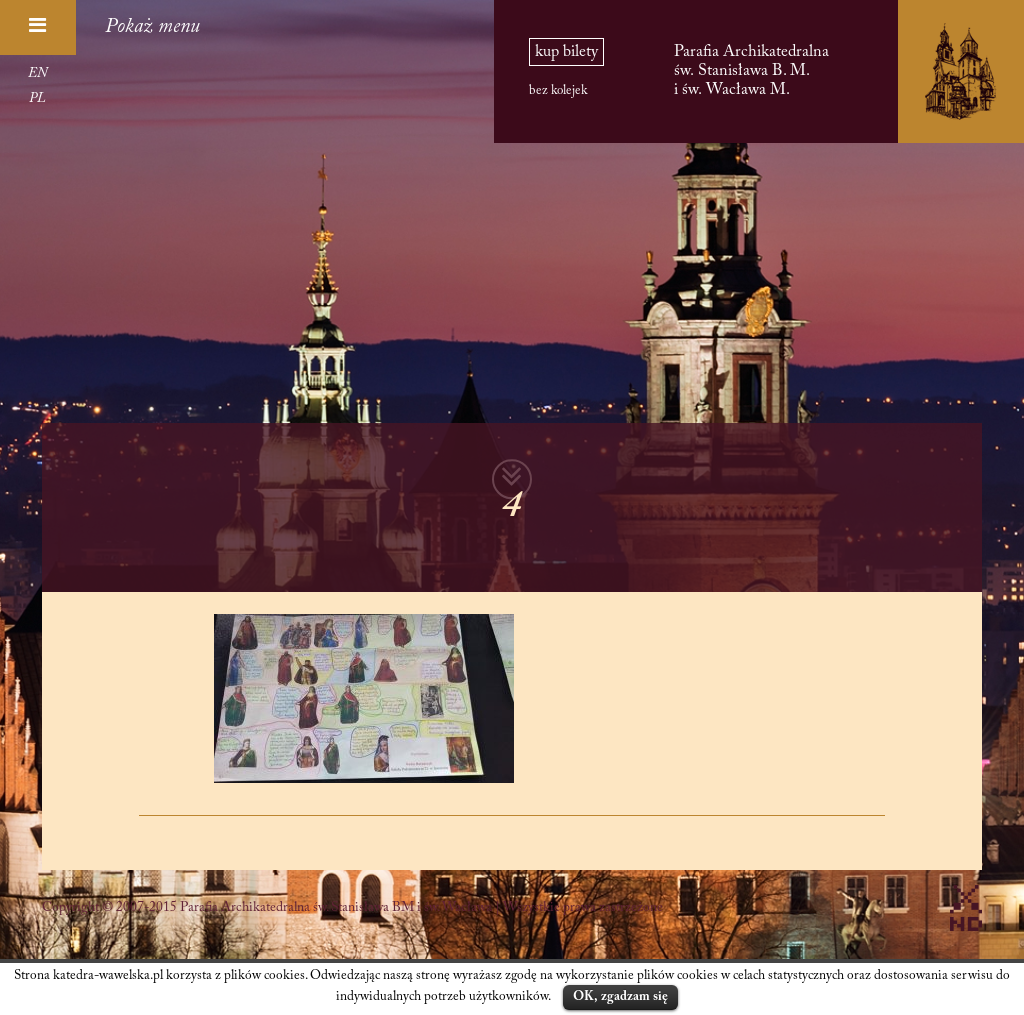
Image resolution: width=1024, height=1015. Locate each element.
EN (37, 74)
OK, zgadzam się (620, 996)
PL (37, 99)
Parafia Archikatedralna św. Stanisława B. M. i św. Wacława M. (751, 70)
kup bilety (566, 52)
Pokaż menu (152, 27)
